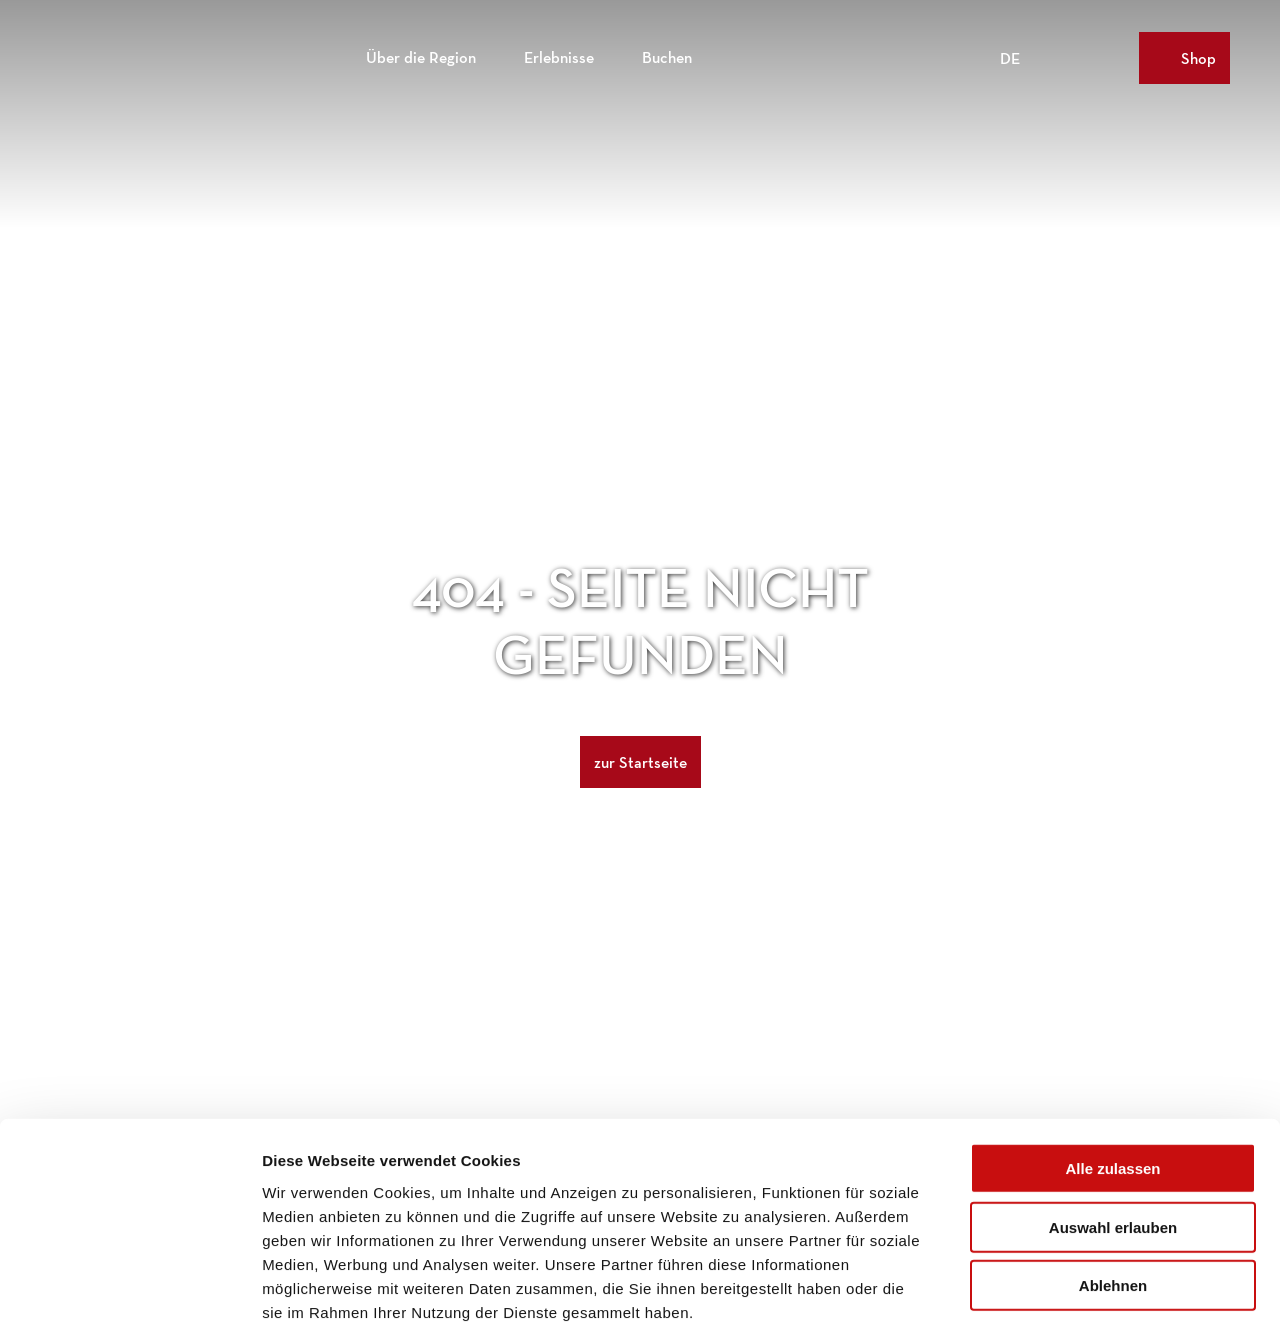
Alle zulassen (1112, 1078)
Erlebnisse (559, 55)
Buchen (667, 55)
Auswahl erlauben (1113, 1137)
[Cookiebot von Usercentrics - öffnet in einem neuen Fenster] (129, 1303)
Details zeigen (1063, 1302)
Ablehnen (1113, 1195)
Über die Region (421, 55)
